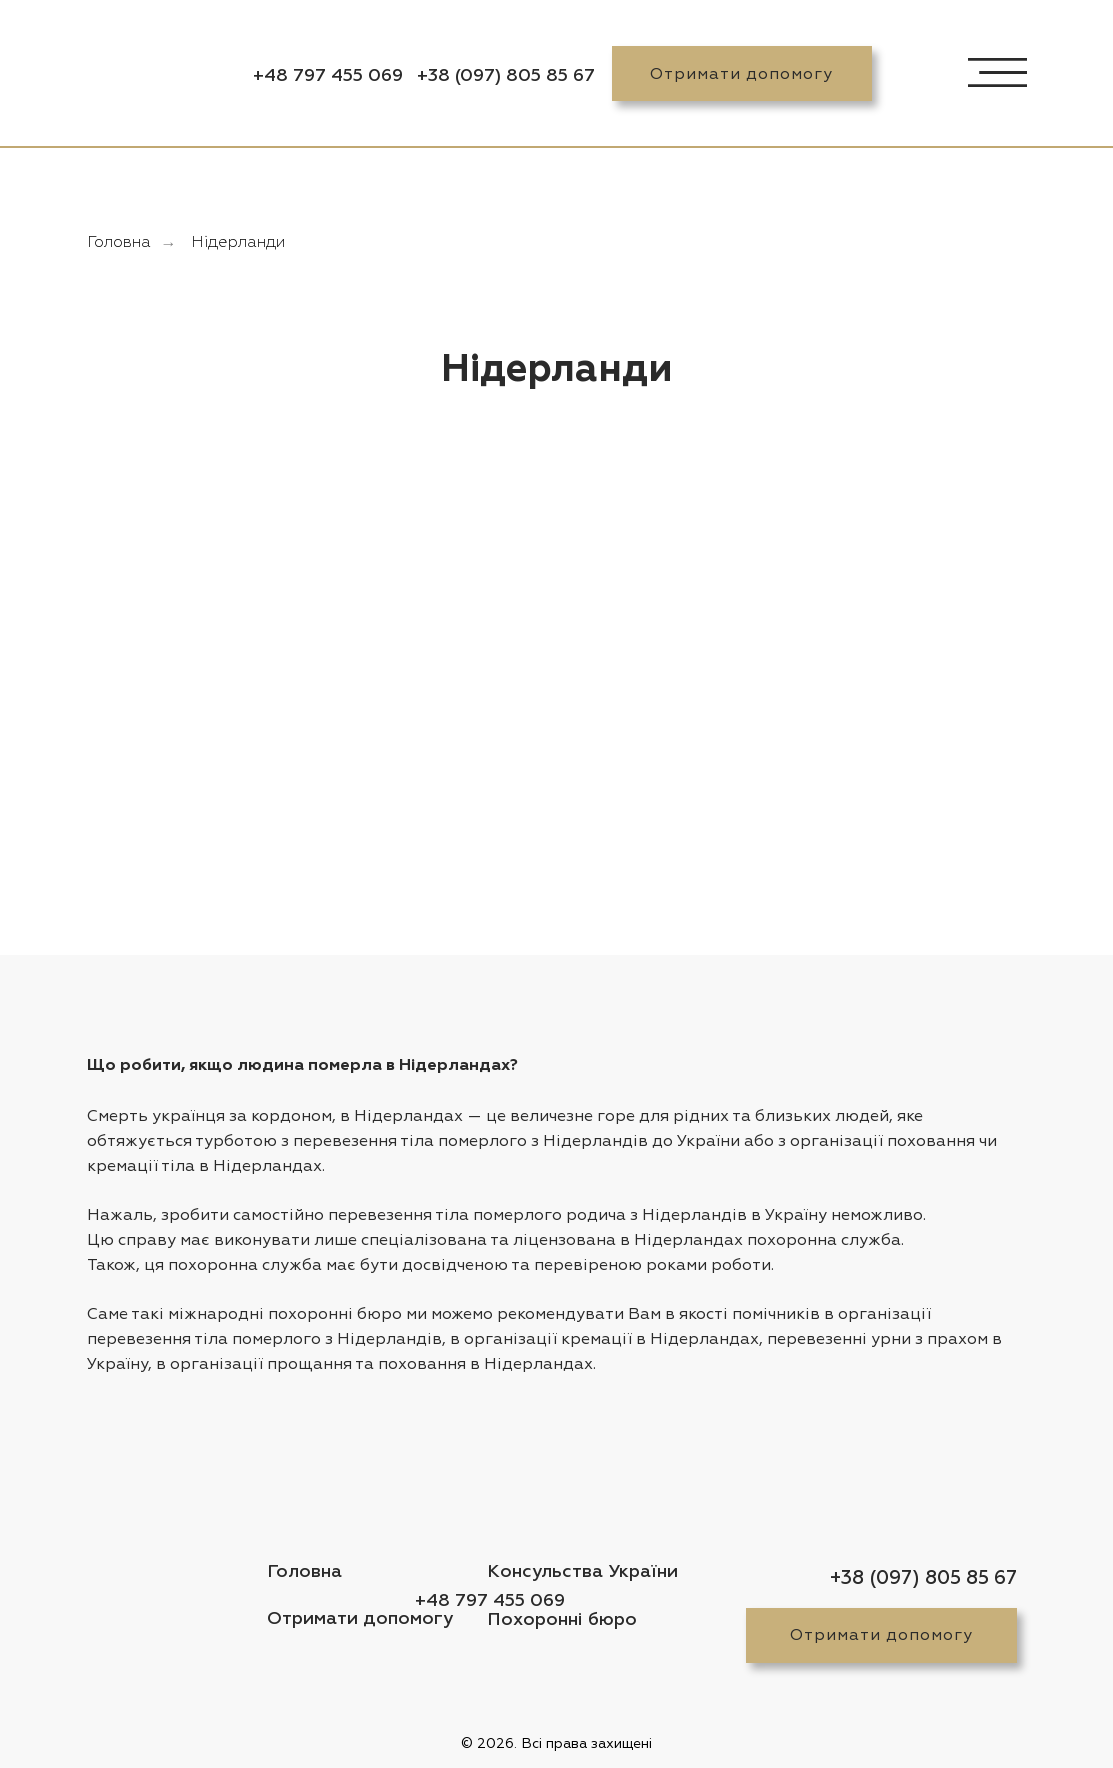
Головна (119, 243)
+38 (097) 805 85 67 (506, 76)
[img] (143, 74)
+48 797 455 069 (328, 76)
